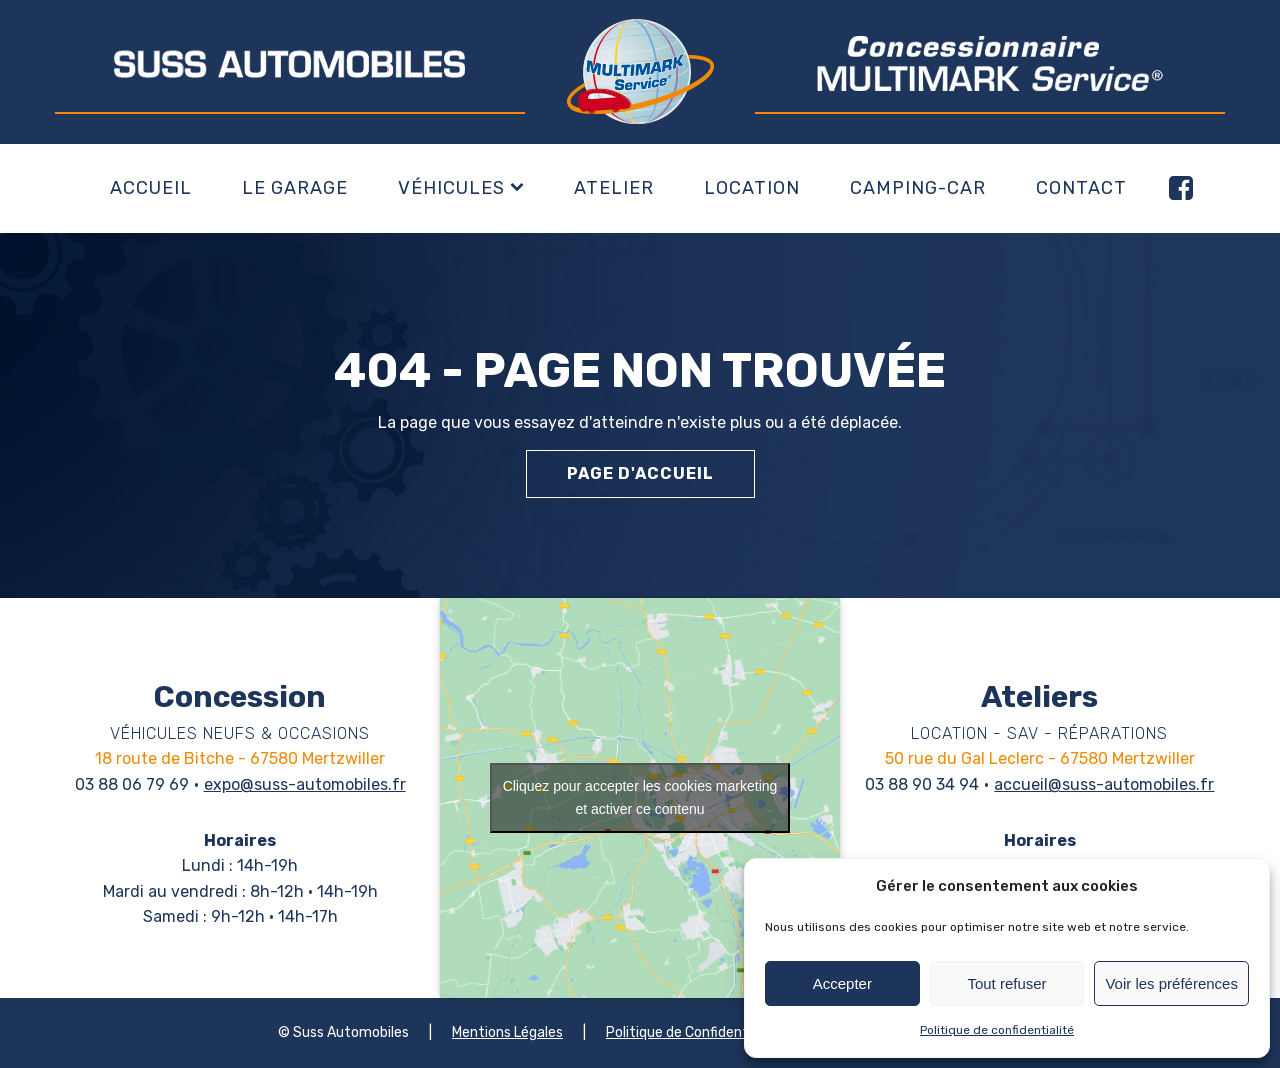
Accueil (151, 188)
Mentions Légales (507, 1032)
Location (752, 188)
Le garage (295, 188)
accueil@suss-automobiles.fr (1104, 784)
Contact (1081, 188)
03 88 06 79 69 (132, 784)
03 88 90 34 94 (922, 784)
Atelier (614, 188)
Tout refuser (1006, 983)
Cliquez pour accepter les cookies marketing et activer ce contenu (640, 797)
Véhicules (461, 188)
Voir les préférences (1171, 983)
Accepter (842, 983)
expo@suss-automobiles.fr (305, 784)
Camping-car (918, 188)
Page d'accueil (640, 473)
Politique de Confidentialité (693, 1032)
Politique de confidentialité (997, 1030)
